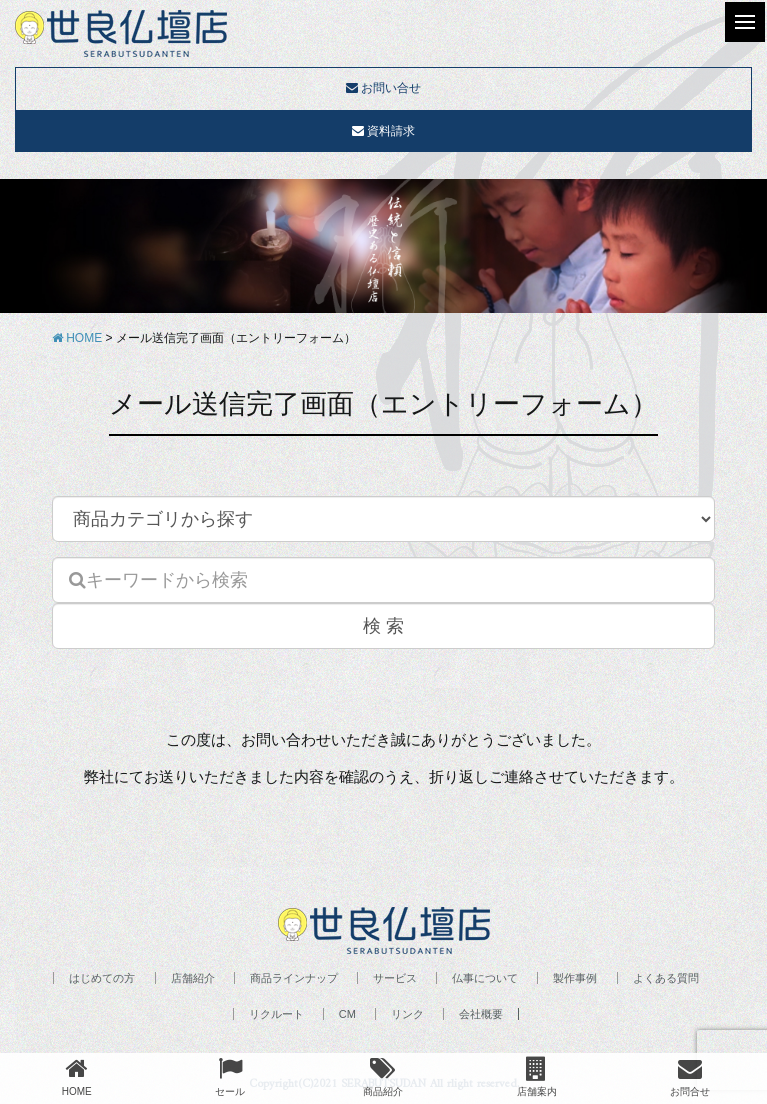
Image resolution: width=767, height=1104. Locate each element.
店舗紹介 (193, 978)
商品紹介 (383, 1076)
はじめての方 (102, 978)
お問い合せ (383, 88)
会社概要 (481, 1014)
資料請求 (383, 131)
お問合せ (690, 1076)
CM (347, 1014)
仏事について (485, 978)
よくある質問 (666, 978)
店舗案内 (537, 1076)
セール (230, 1076)
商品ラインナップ (294, 978)
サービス (395, 978)
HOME (77, 1076)
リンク (407, 1014)
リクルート (276, 1014)
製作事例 (575, 978)
